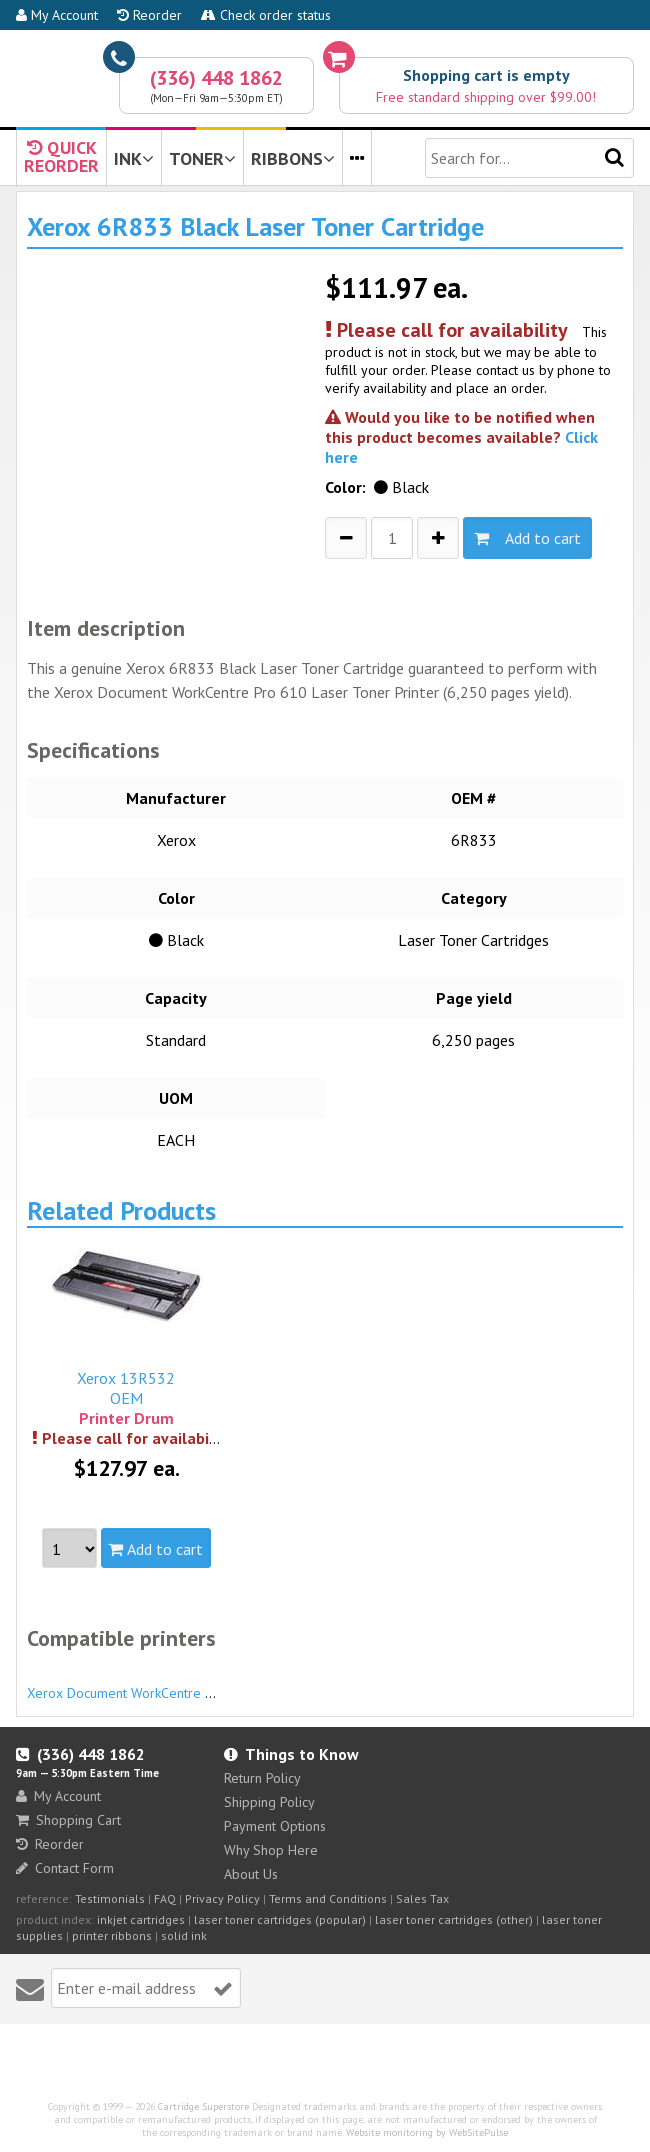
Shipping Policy (269, 1802)
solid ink (184, 1935)
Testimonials (110, 1898)
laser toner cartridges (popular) (280, 1919)
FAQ (165, 1898)
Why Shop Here (271, 1850)
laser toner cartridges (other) (454, 1919)
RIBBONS (293, 158)
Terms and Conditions (328, 1898)
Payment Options (275, 1826)
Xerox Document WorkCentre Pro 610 (140, 1684)
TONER (202, 158)
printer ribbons (112, 1935)
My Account (57, 15)
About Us (251, 1874)
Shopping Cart (68, 1820)
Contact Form (65, 1868)
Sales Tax (422, 1898)
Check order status (266, 15)
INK (134, 158)
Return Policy (262, 1778)
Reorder (149, 15)
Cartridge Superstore (203, 2106)
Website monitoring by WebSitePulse (427, 2132)
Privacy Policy (222, 1898)
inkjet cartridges (141, 1919)
